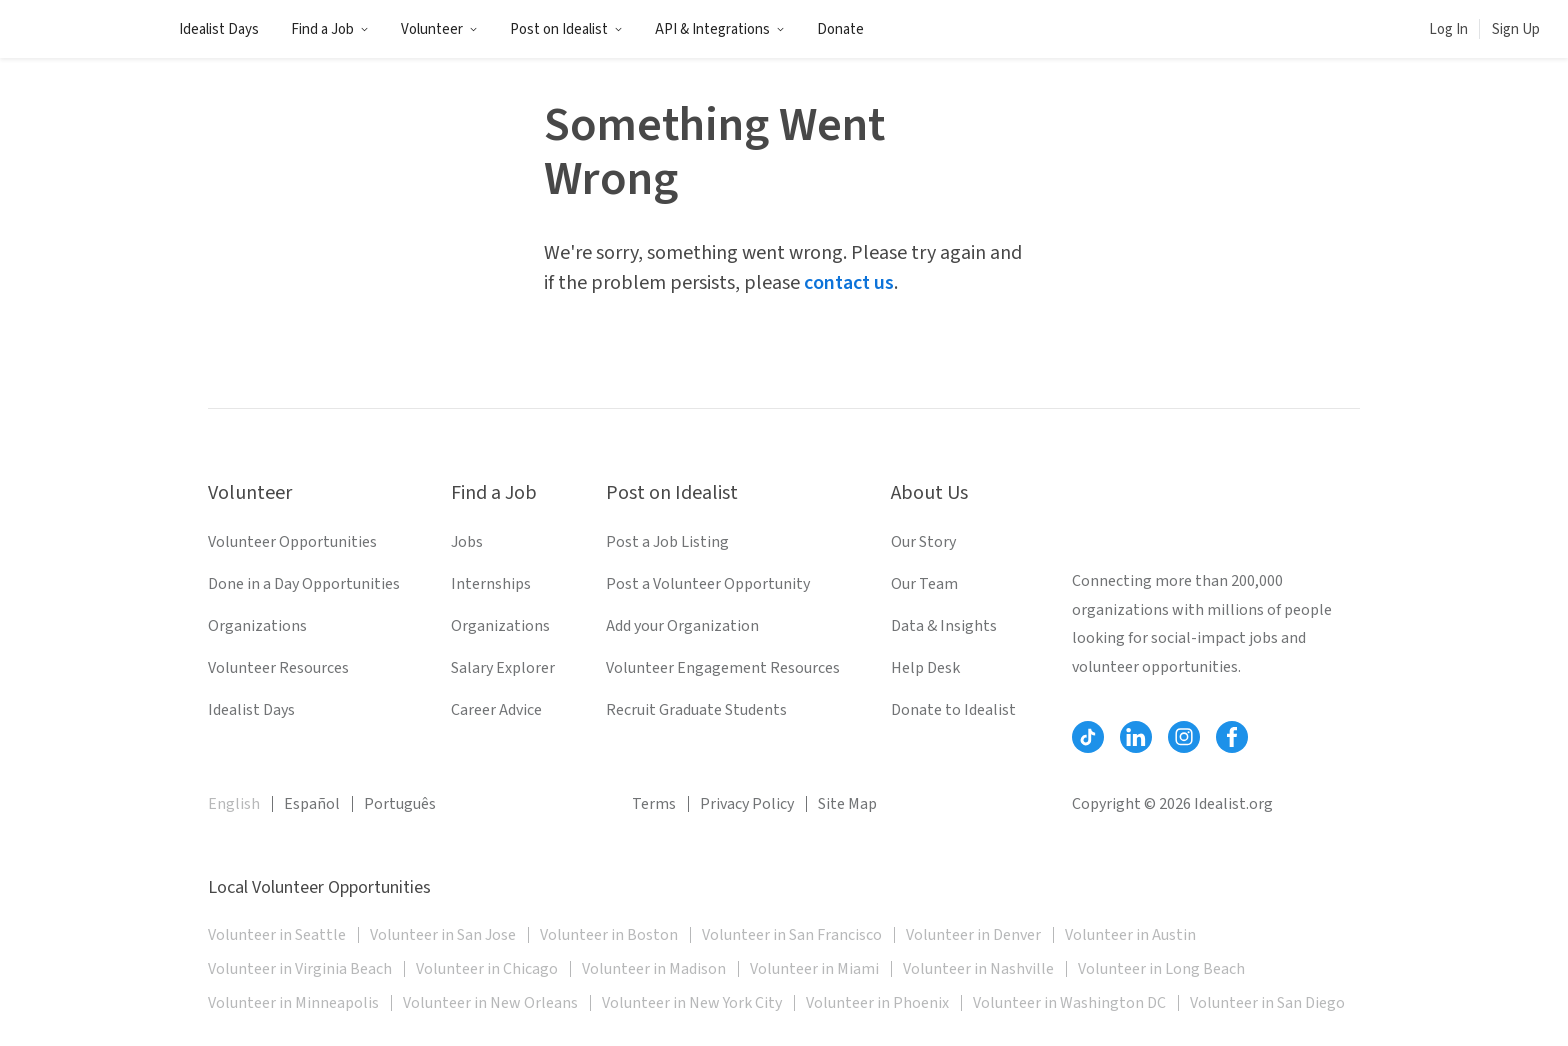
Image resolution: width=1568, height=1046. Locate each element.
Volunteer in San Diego (1267, 1003)
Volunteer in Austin (1130, 935)
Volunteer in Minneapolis (293, 1003)
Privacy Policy (747, 804)
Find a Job (330, 29)
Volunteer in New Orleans (490, 1003)
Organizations (257, 626)
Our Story (923, 542)
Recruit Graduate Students (696, 710)
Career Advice (496, 710)
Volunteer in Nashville (978, 969)
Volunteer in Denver (973, 935)
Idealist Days (219, 29)
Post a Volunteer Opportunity (708, 584)
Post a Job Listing (667, 542)
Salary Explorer (503, 668)
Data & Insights (944, 626)
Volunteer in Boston (609, 935)
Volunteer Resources (278, 668)
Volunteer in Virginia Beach (300, 969)
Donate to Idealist (953, 710)
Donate (840, 29)
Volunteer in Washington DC (1069, 1003)
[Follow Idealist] (1088, 737)
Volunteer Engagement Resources (723, 668)
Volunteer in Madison (654, 969)
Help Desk (925, 668)
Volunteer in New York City (692, 1003)
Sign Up (1516, 29)
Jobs (467, 542)
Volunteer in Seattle (277, 935)
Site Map (847, 804)
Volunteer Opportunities (292, 542)
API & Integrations (720, 29)
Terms (654, 804)
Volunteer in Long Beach (1161, 969)
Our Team (924, 584)
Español (312, 804)
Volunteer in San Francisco (792, 935)
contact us (849, 283)
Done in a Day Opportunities (304, 584)
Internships (491, 584)
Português (400, 804)
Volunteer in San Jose (443, 935)
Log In (1448, 29)
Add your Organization (682, 626)
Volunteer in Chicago (487, 969)
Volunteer (439, 29)
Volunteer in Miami (814, 969)
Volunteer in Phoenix (877, 1003)
